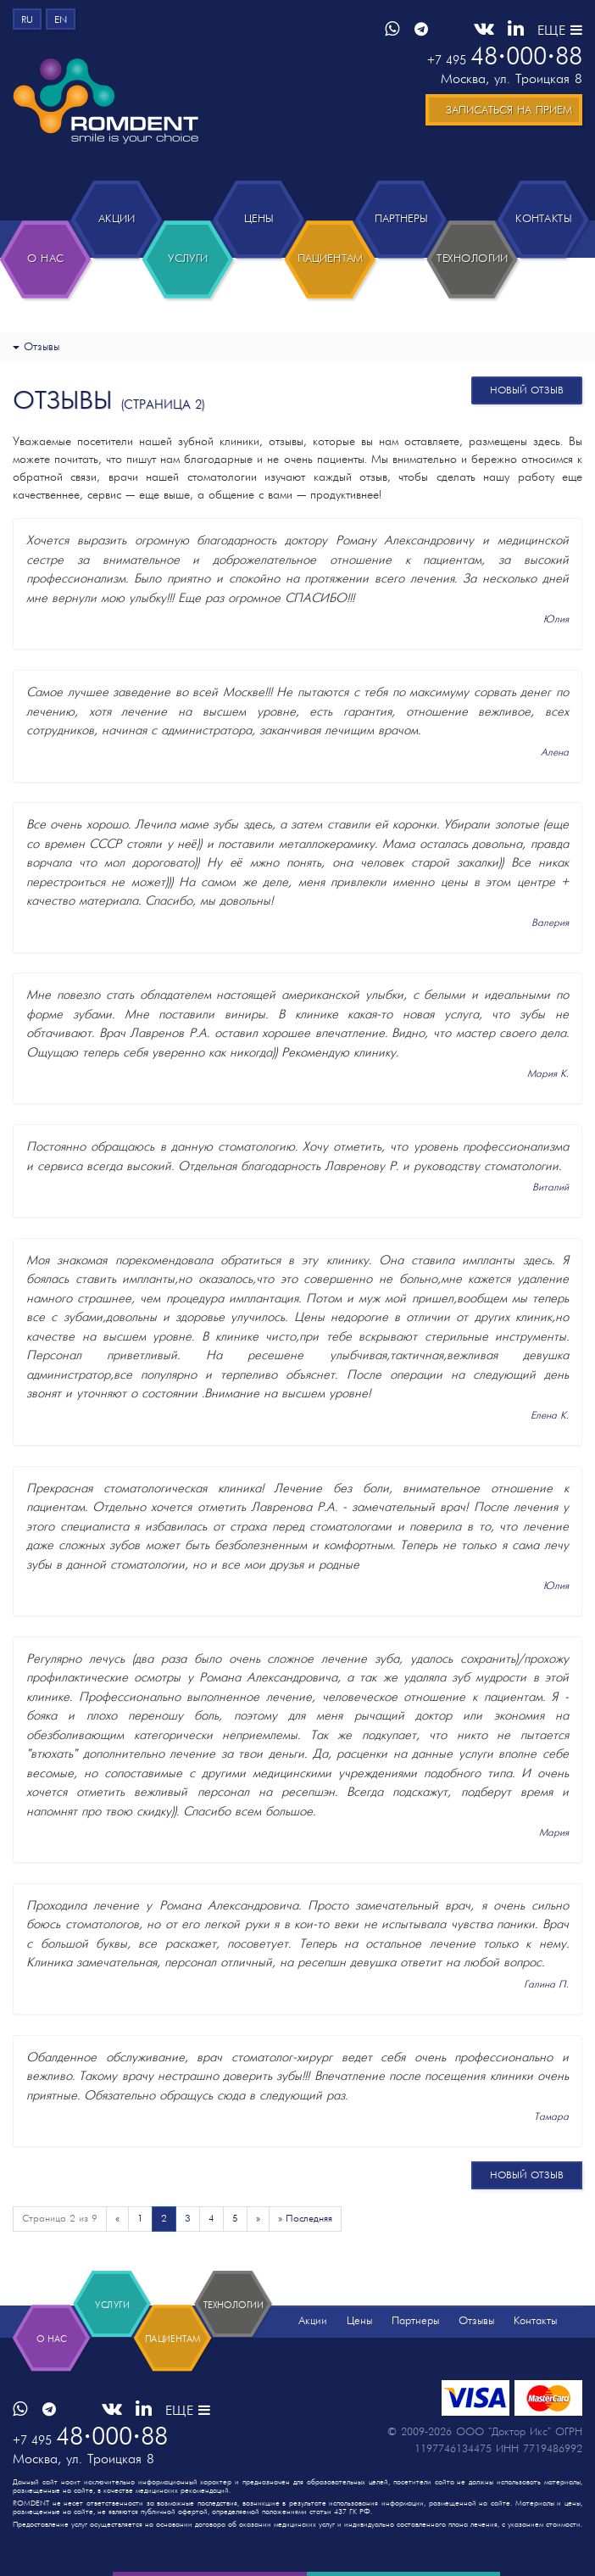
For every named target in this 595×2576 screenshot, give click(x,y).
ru (27, 20)
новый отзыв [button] (527, 391)
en (60, 20)
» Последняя (305, 2219)
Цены (359, 2321)
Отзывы (476, 2321)
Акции (312, 2321)
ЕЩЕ (559, 30)
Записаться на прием (509, 110)
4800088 (504, 58)
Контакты (535, 2321)
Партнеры (415, 2321)
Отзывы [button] (36, 347)
